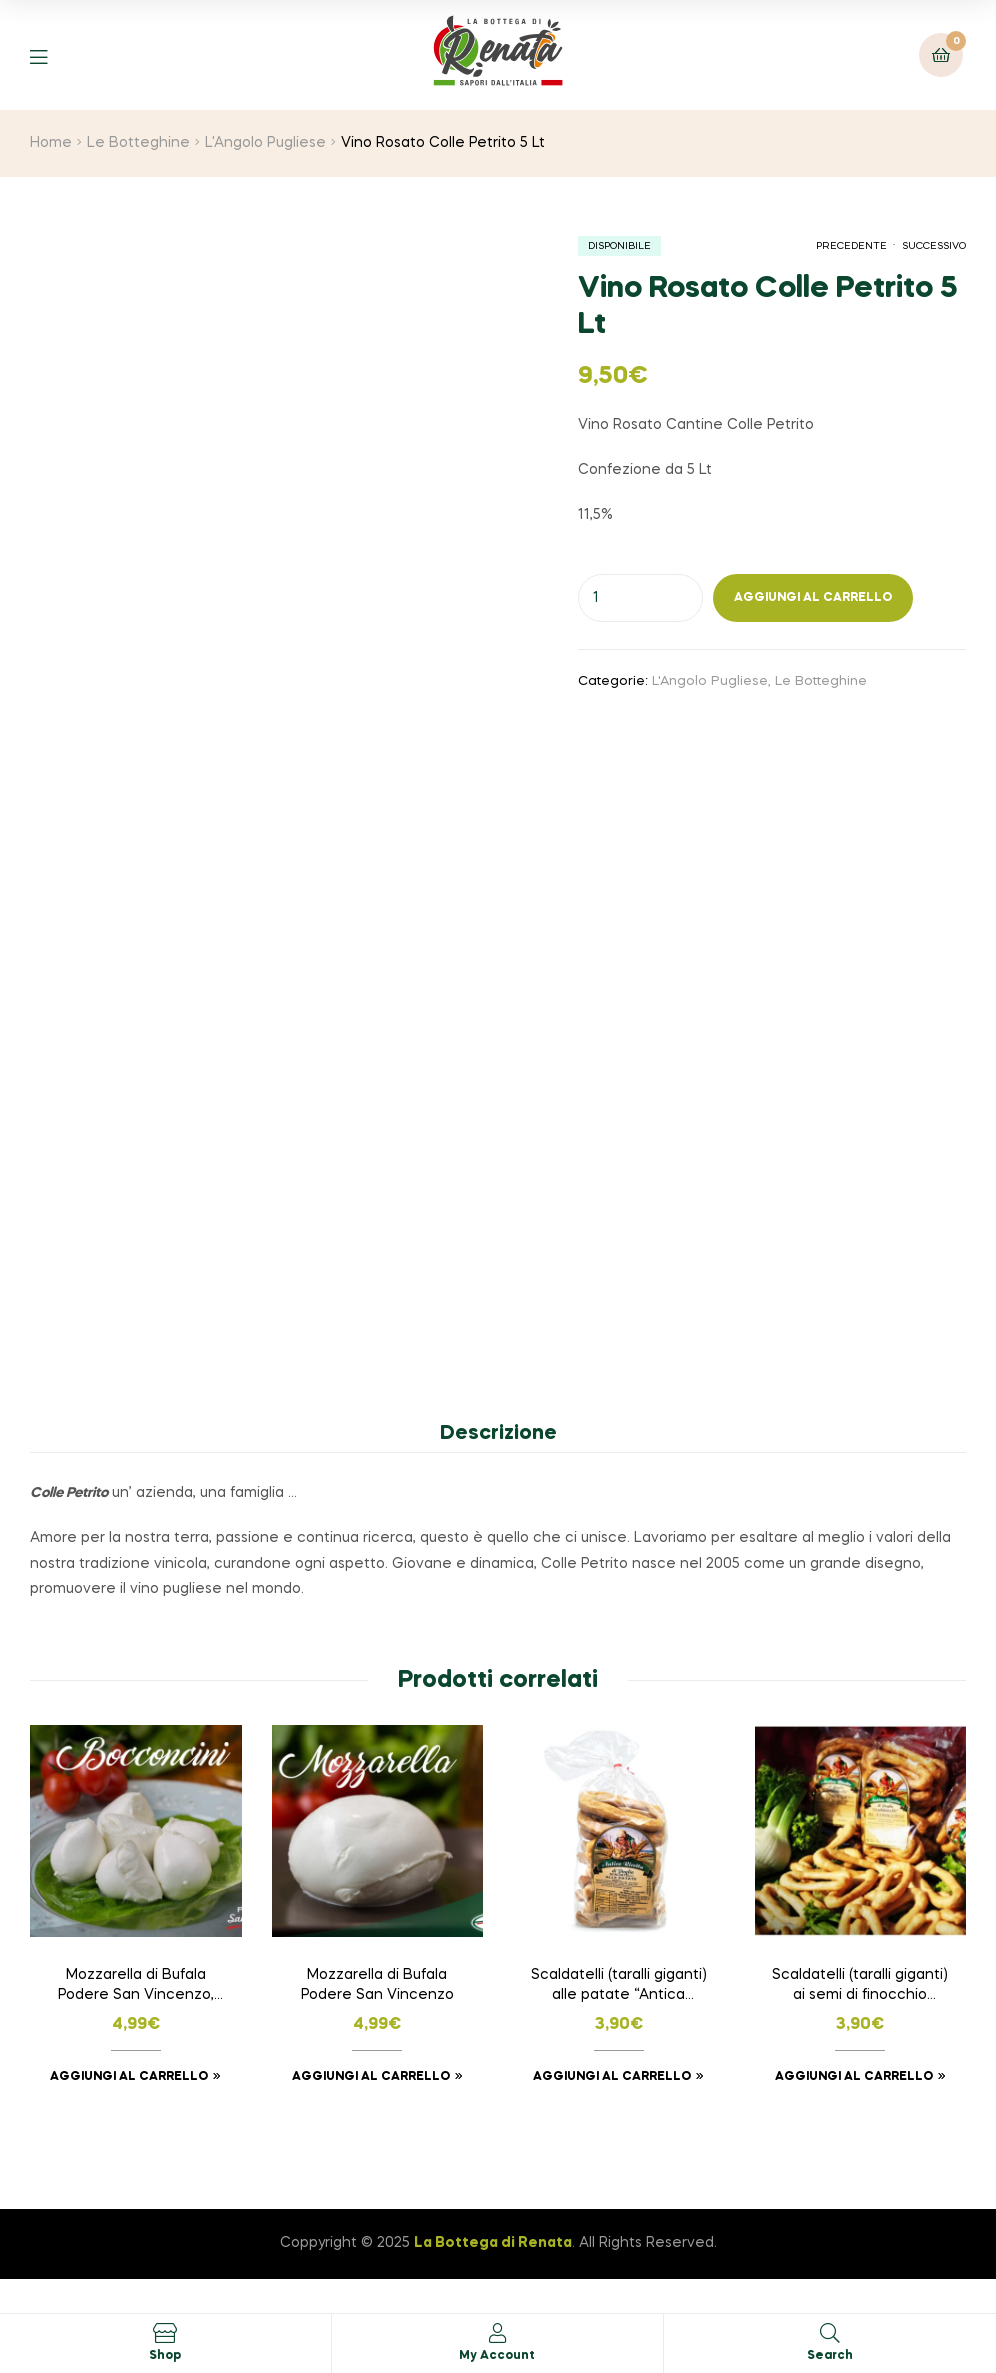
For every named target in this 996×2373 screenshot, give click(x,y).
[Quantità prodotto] (640, 598)
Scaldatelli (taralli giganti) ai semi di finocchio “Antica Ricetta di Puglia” (860, 1987)
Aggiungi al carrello (813, 598)
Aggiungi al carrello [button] (129, 2077)
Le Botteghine (138, 143)
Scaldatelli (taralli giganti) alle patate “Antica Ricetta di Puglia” (619, 1987)
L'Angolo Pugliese (265, 143)
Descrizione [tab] (498, 1434)
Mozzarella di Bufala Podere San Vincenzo (377, 1985)
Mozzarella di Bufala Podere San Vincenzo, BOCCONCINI (136, 1987)
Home (51, 143)
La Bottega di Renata (493, 2243)
